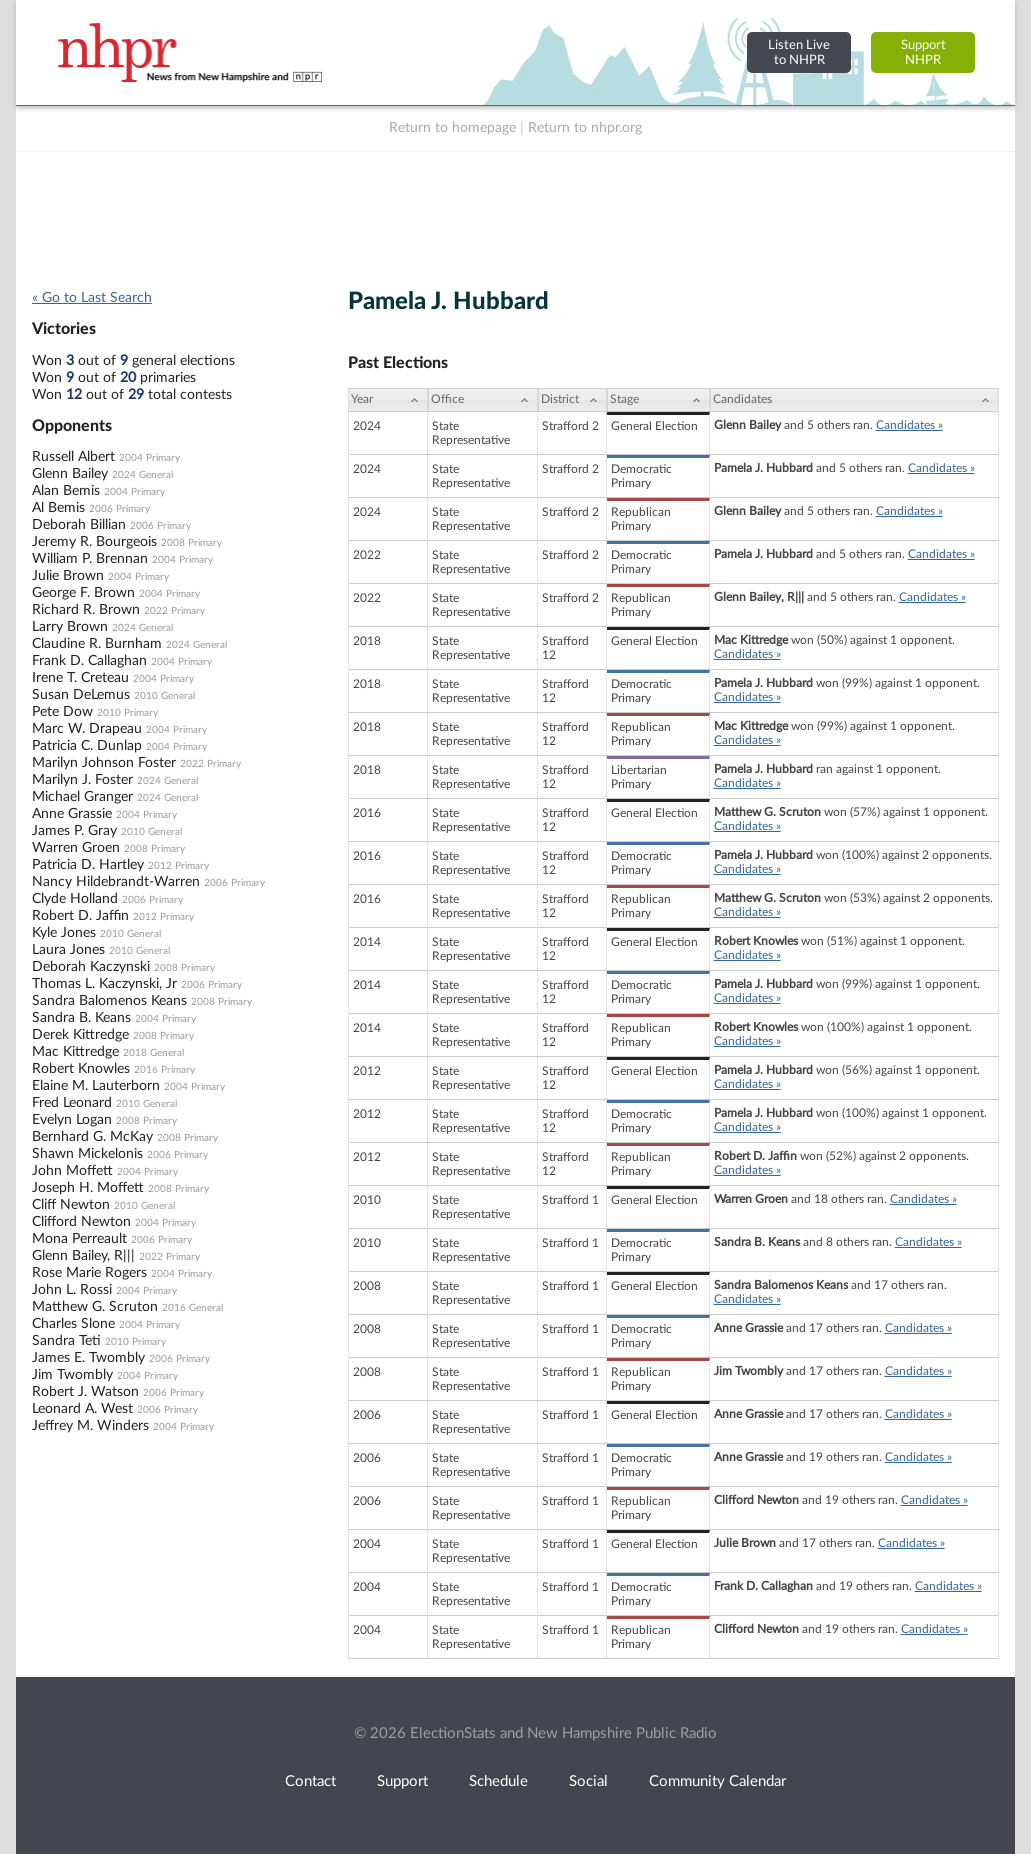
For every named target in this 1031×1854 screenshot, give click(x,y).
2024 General (142, 475)
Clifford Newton (81, 1222)
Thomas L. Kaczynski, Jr (104, 984)
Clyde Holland (75, 899)
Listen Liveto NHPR (799, 52)
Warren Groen (76, 848)
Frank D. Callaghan (89, 661)
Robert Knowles (81, 1069)
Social (588, 1781)
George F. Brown (83, 593)
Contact (310, 1781)
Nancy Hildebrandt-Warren (116, 882)
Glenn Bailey (70, 474)
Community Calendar (717, 1781)
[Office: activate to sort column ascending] (483, 400)
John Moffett (72, 1171)
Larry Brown (70, 627)
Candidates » (909, 425)
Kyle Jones (64, 933)
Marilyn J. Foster (82, 780)
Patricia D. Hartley (88, 865)
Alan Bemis (66, 491)
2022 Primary (174, 611)
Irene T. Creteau (80, 678)
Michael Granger (82, 797)
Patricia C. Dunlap (87, 746)
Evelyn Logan (72, 1120)
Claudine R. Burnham (97, 644)
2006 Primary (119, 509)
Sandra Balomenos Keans (109, 1001)
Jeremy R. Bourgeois (94, 542)
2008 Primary (191, 543)
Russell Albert (73, 457)
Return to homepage (452, 128)
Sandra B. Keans (81, 1018)
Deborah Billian (79, 525)
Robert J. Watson (85, 1392)
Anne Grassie (72, 814)
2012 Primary (178, 866)
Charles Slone (73, 1324)
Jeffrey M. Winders (90, 1426)
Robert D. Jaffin (80, 916)
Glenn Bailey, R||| (83, 1256)
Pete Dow (62, 712)
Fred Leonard (72, 1103)
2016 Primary (164, 1070)
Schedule (498, 1781)
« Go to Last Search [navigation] (92, 298)
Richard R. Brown (86, 610)
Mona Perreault (79, 1239)
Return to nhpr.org (585, 128)
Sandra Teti (66, 1341)
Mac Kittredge (75, 1052)
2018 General (153, 1053)
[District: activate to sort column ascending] (572, 400)
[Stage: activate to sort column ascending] (658, 400)
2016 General (192, 1308)
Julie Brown (68, 576)
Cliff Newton (71, 1205)
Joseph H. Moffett (88, 1188)
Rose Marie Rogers (89, 1273)
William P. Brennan (90, 559)
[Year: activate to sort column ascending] (388, 400)
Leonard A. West (82, 1409)
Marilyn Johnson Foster (104, 763)
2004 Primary (149, 458)
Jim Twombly (72, 1375)
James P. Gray (74, 831)
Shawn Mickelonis (87, 1154)
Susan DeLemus (81, 695)
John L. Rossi (72, 1290)
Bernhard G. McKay (92, 1137)
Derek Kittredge (80, 1035)
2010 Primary (127, 713)
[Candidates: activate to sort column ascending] (854, 400)
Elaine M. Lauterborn (96, 1086)
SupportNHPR (923, 52)
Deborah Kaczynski (91, 967)
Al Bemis (58, 508)
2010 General (164, 696)
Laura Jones (68, 950)
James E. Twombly (88, 1358)
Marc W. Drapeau (87, 729)
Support (402, 1781)
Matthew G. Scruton (95, 1307)
